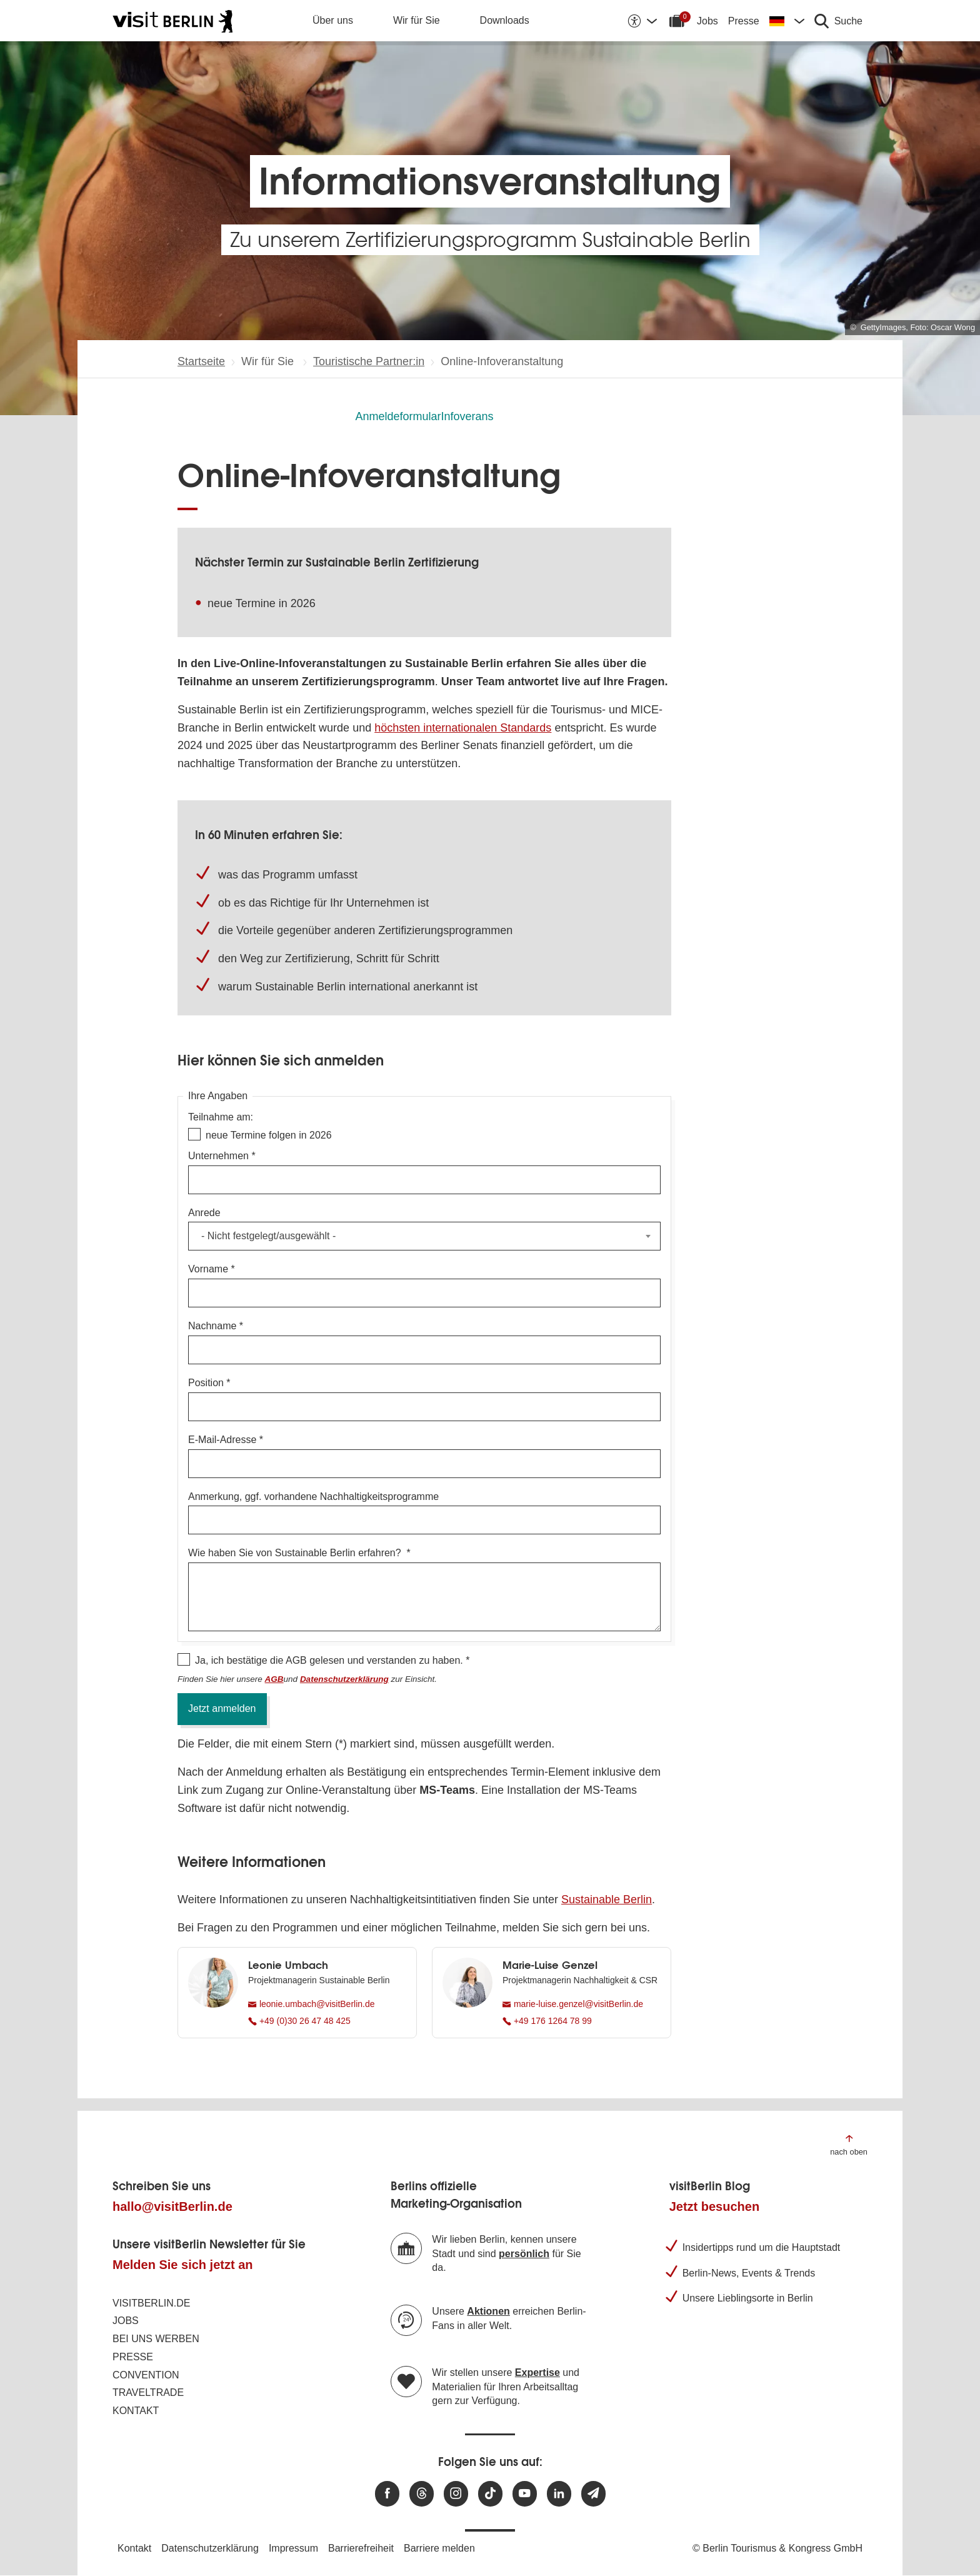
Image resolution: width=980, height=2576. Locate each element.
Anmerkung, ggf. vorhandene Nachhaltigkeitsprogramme (313, 1496)
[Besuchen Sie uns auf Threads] (421, 2494)
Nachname (212, 1326)
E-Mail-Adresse (222, 1439)
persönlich (524, 2253)
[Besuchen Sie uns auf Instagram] (456, 2494)
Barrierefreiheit (361, 2548)
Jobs (707, 21)
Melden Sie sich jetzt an (182, 2265)
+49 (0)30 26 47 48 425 (299, 2021)
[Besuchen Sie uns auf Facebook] (387, 2494)
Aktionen (488, 2311)
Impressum (293, 2548)
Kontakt (135, 2410)
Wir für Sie (416, 20)
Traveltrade (148, 2392)
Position (206, 1382)
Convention (145, 2375)
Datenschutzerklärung (210, 2548)
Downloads (504, 20)
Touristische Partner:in (368, 361)
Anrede (204, 1212)
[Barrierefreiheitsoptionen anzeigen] (642, 20)
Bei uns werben (155, 2338)
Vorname (208, 1269)
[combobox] (424, 1236)
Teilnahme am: (220, 1117)
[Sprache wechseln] (786, 21)
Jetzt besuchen (714, 2206)
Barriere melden (439, 2548)
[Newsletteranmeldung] (593, 2494)
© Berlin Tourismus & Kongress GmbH (777, 2548)
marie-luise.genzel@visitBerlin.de (572, 2004)
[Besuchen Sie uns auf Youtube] (524, 2494)
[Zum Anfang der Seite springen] (849, 2144)
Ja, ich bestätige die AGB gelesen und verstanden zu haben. (329, 1660)
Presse (743, 21)
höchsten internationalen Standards (462, 728)
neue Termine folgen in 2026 (269, 1135)
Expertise (537, 2372)
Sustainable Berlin (606, 1899)
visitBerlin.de (151, 2303)
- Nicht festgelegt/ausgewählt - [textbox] (268, 1235)
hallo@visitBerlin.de (172, 2206)
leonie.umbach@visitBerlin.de (311, 2004)
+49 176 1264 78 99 (547, 2021)
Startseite (201, 361)
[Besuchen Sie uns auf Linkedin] (559, 2494)
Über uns (332, 20)
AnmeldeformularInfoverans (424, 416)
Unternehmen (218, 1155)
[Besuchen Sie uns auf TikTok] (490, 2494)
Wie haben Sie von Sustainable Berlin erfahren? (296, 1552)
